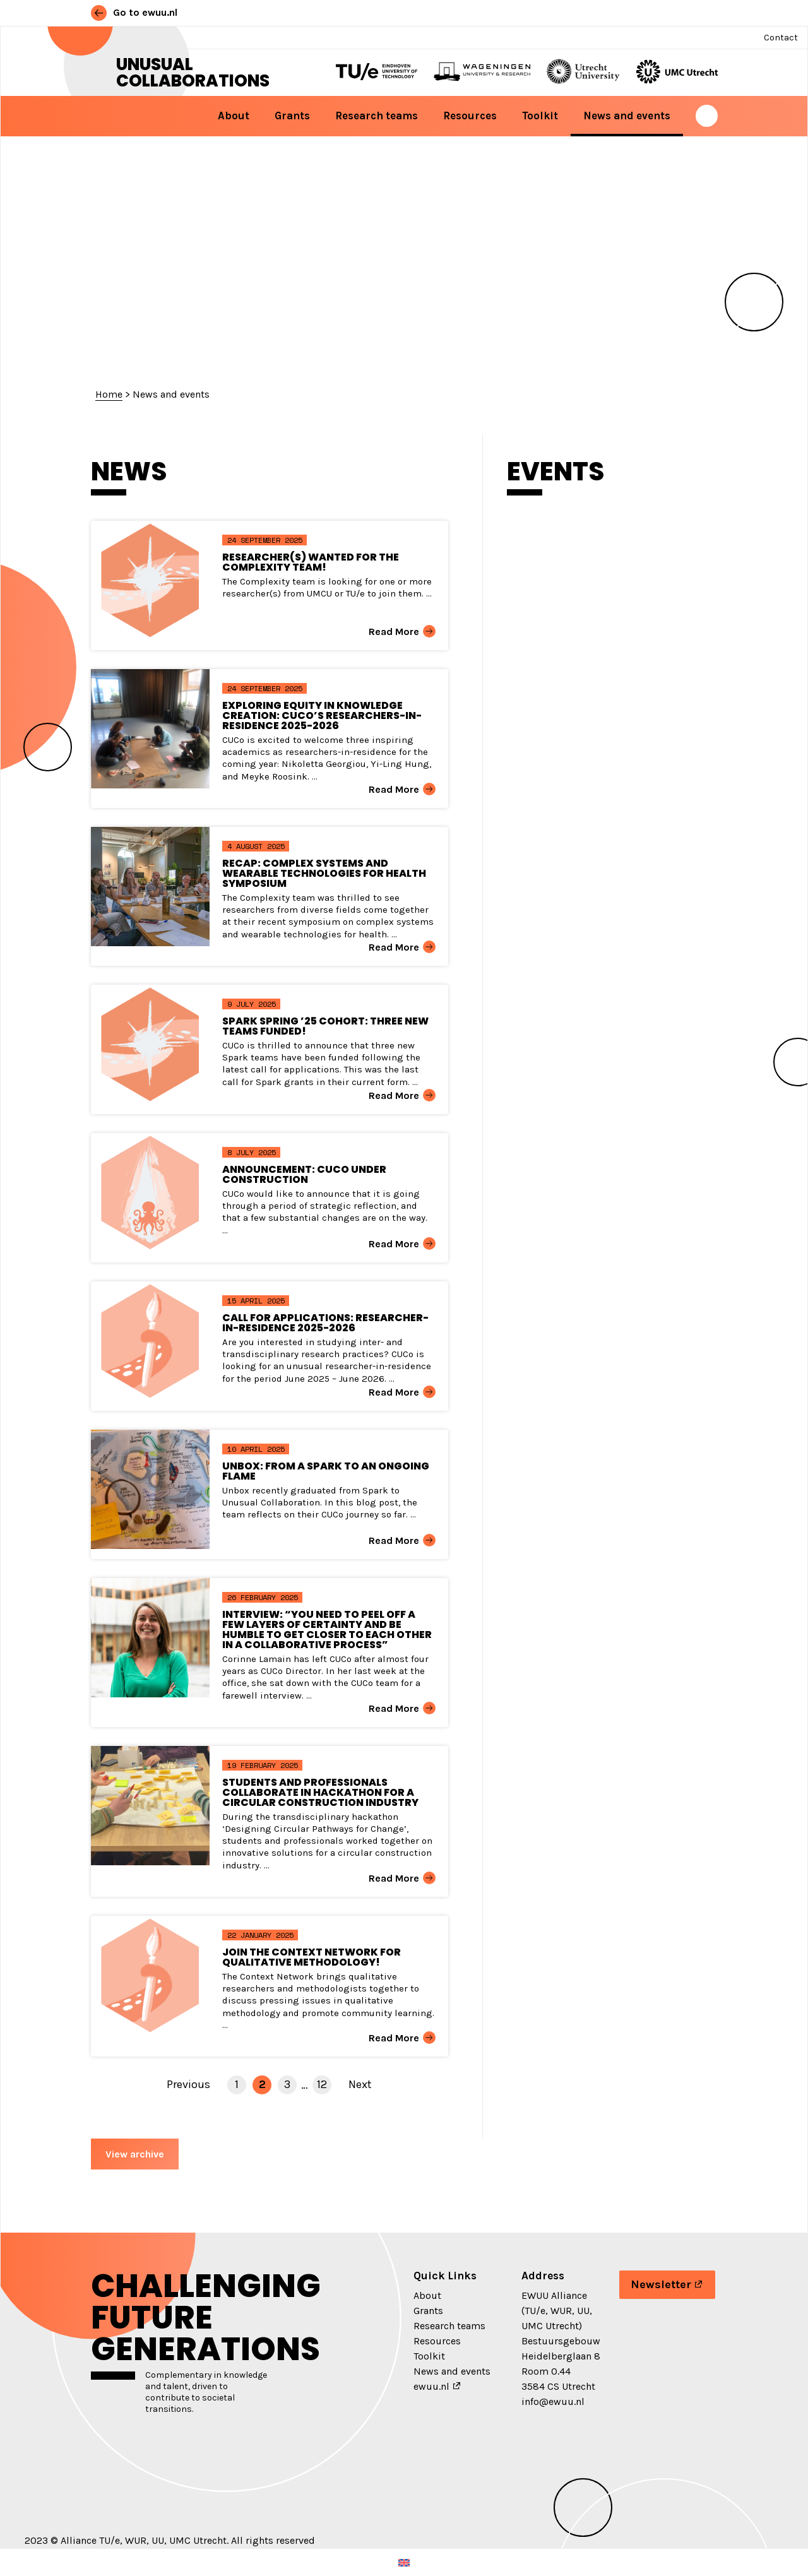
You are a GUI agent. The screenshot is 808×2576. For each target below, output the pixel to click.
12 (322, 2084)
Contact (781, 37)
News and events (626, 115)
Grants (292, 115)
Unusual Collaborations (193, 72)
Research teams (376, 115)
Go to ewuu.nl (134, 12)
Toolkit (540, 115)
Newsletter (661, 2284)
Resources (470, 115)
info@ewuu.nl (553, 2401)
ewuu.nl (431, 2386)
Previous (188, 2084)
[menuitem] (404, 2562)
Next (360, 2084)
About (233, 115)
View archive (134, 2154)
